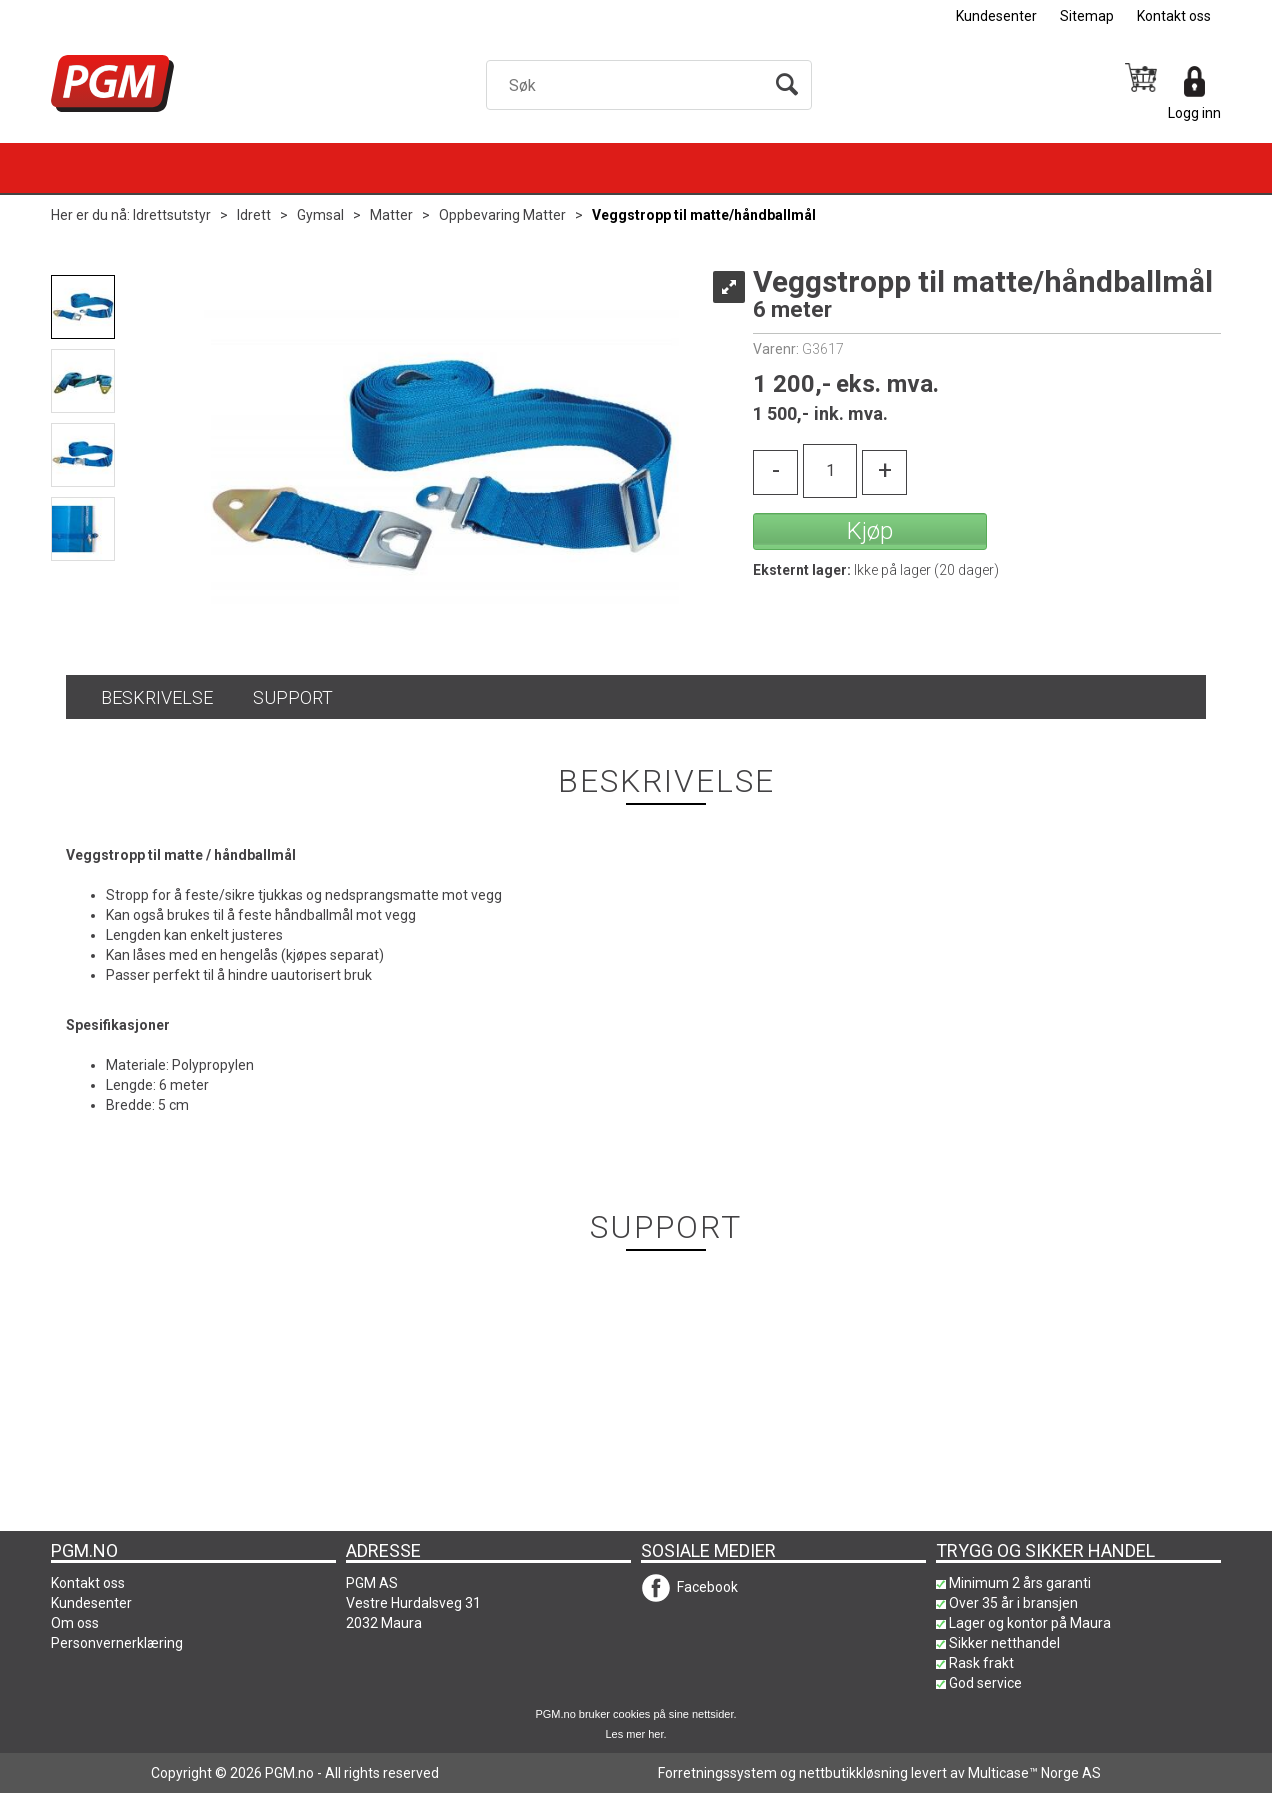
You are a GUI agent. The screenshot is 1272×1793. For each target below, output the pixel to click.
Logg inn (1194, 113)
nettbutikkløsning (853, 1773)
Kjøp (870, 531)
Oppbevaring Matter (502, 215)
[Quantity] (830, 471)
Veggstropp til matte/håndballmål (704, 215)
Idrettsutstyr (172, 215)
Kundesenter (996, 16)
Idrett (254, 215)
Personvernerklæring (117, 1643)
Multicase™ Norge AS (1034, 1773)
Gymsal (320, 215)
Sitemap (1087, 16)
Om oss (75, 1623)
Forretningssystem (717, 1773)
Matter (391, 215)
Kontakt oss (1174, 16)
